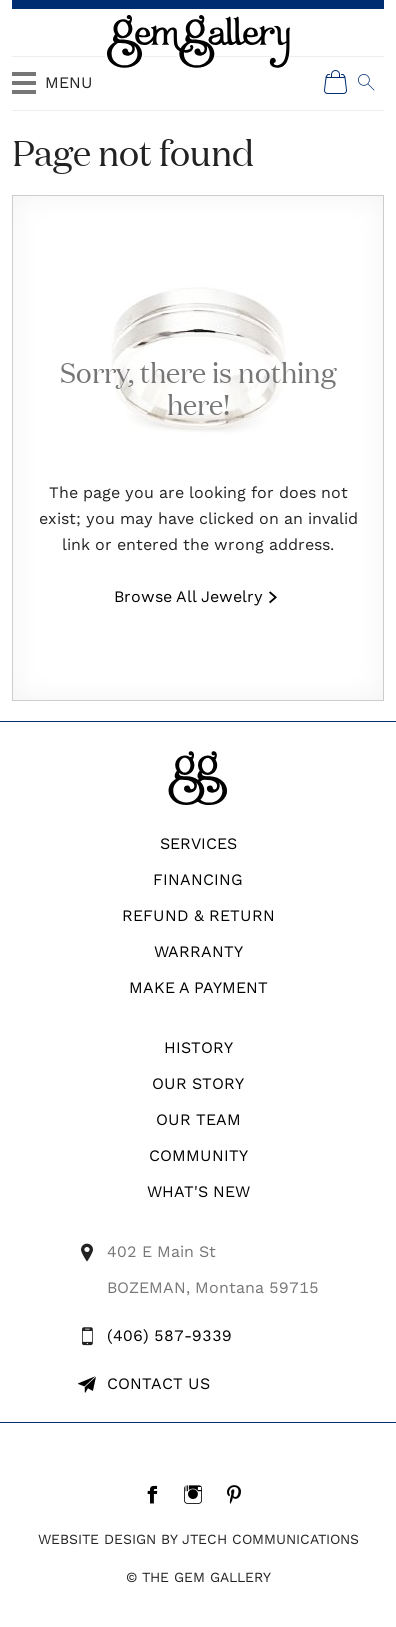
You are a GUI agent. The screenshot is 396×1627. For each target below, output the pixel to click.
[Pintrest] (239, 1494)
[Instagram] (198, 1494)
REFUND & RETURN (198, 915)
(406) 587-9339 (169, 1335)
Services (198, 843)
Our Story (198, 1083)
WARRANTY (198, 951)
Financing (198, 879)
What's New (198, 1191)
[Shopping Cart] (336, 82)
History (198, 1047)
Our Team (198, 1119)
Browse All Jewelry (188, 596)
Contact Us (158, 1383)
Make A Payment (198, 987)
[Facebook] (157, 1494)
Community (198, 1155)
